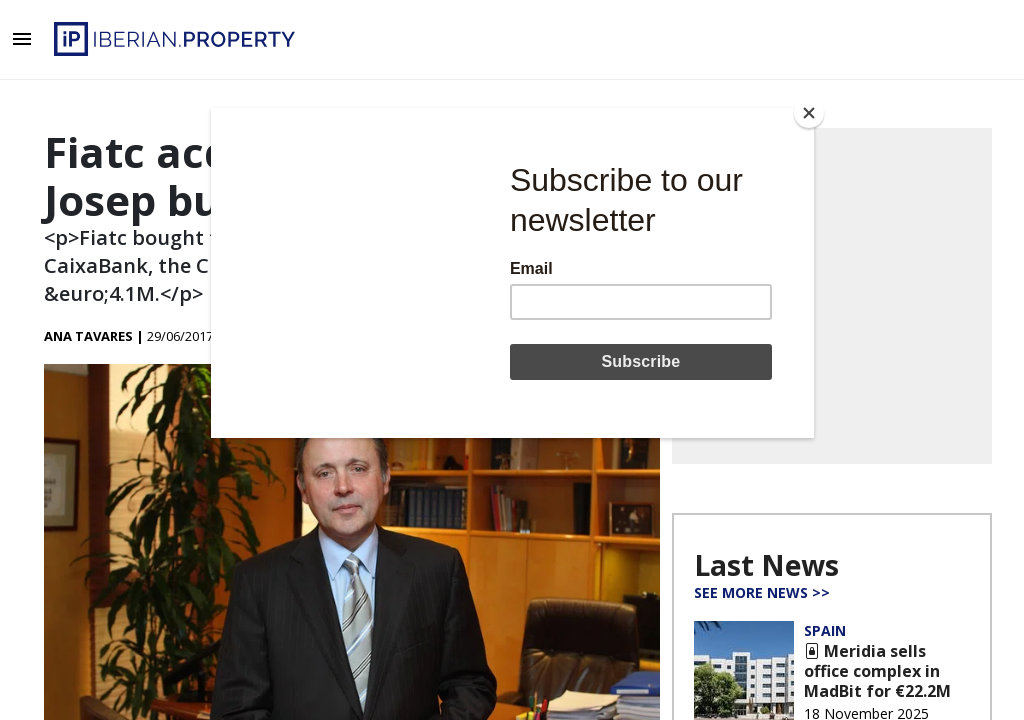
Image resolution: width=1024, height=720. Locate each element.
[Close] (809, 113)
